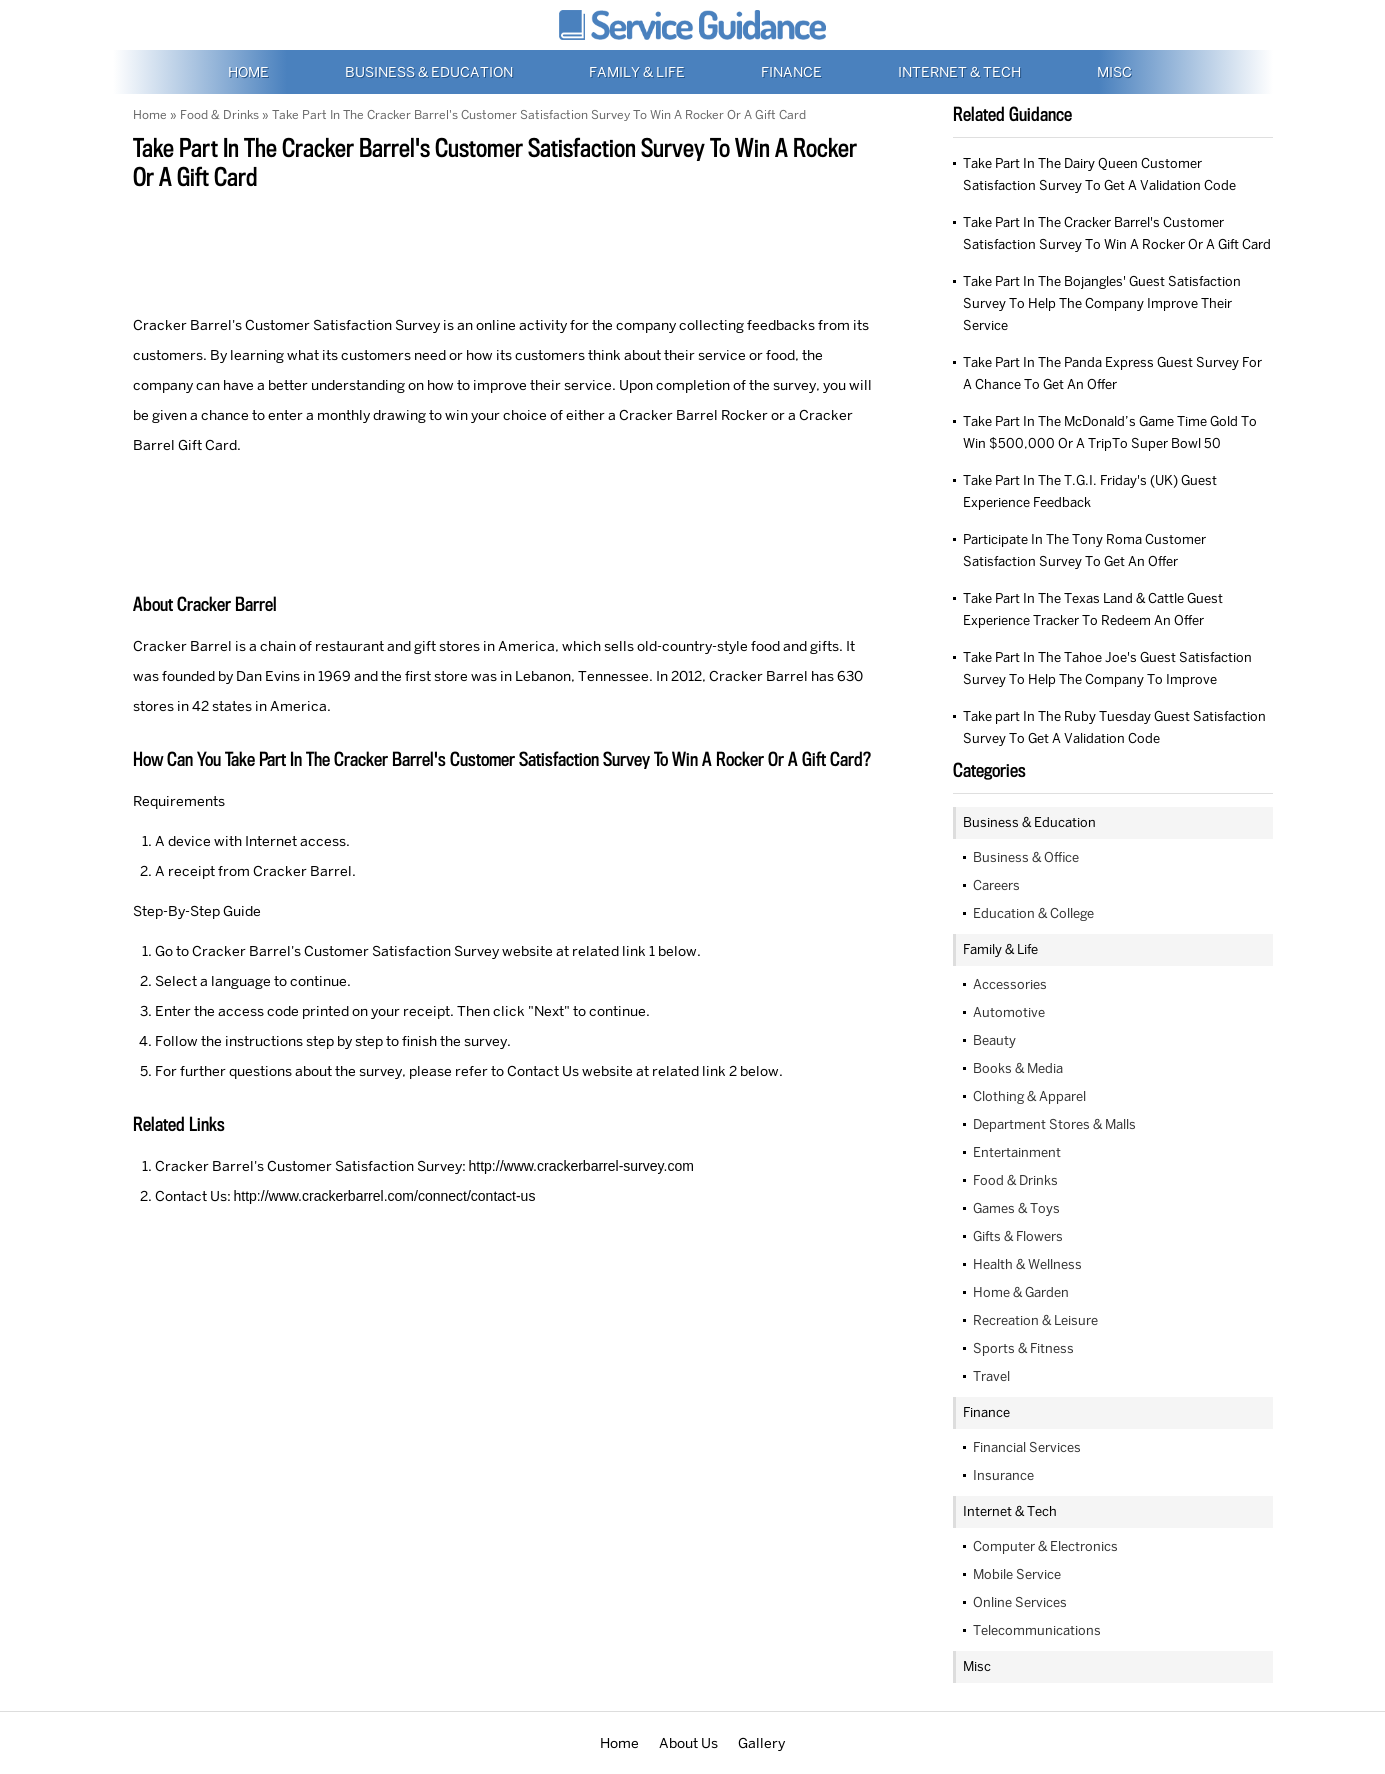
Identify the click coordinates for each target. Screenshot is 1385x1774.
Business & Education (430, 72)
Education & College (1033, 913)
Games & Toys (1016, 1208)
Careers (996, 885)
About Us (688, 1743)
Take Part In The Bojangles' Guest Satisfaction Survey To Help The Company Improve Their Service (1102, 303)
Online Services (1020, 1602)
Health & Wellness (1027, 1264)
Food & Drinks (219, 115)
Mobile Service (1017, 1574)
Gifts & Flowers (1018, 1236)
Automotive (1009, 1012)
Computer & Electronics (1045, 1546)
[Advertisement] (503, 249)
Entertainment (1017, 1152)
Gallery (761, 1743)
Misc (1114, 72)
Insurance (1003, 1475)
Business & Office (1026, 857)
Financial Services (1027, 1447)
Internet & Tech (961, 72)
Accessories (1010, 984)
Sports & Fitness (1023, 1348)
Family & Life (638, 72)
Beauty (994, 1040)
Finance (793, 72)
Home (250, 72)
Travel (991, 1376)
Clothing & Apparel (1029, 1096)
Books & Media (1018, 1068)
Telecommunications (1037, 1630)
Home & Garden (1021, 1292)
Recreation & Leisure (1035, 1320)
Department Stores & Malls (1054, 1124)
